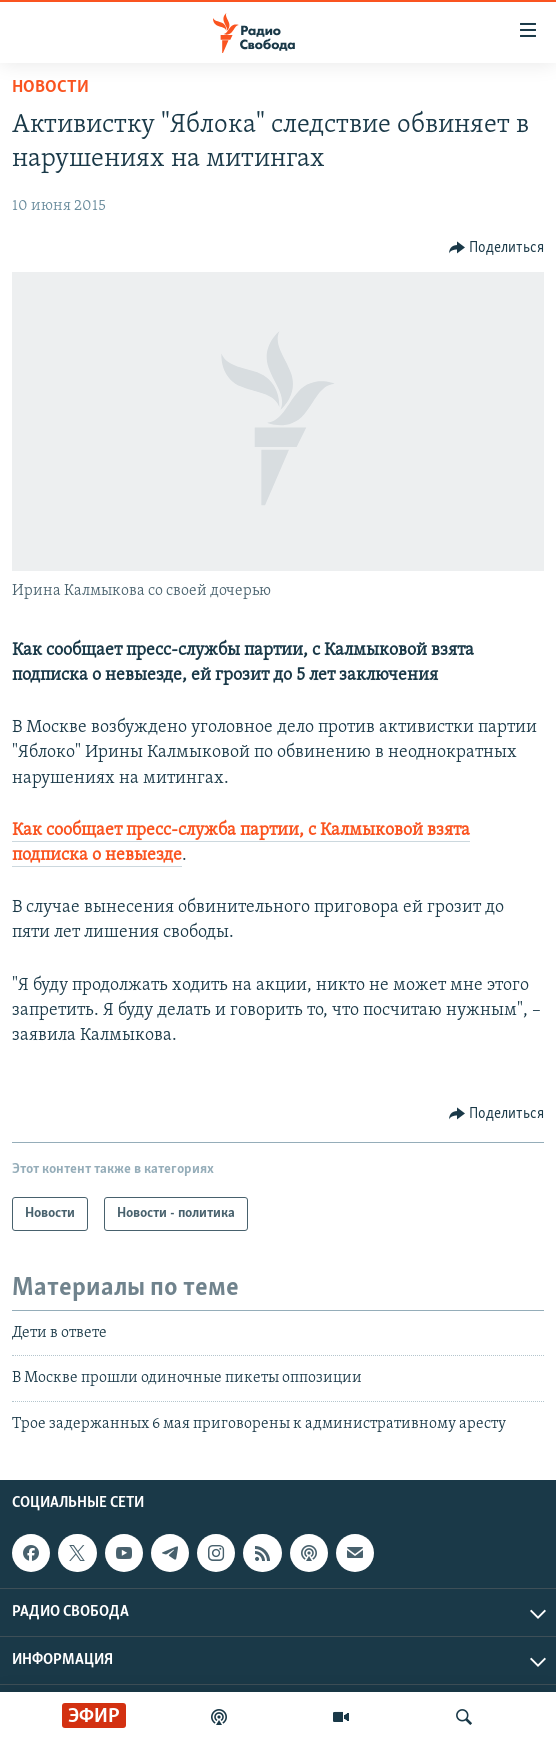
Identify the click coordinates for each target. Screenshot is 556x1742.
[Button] (497, 248)
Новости (50, 87)
